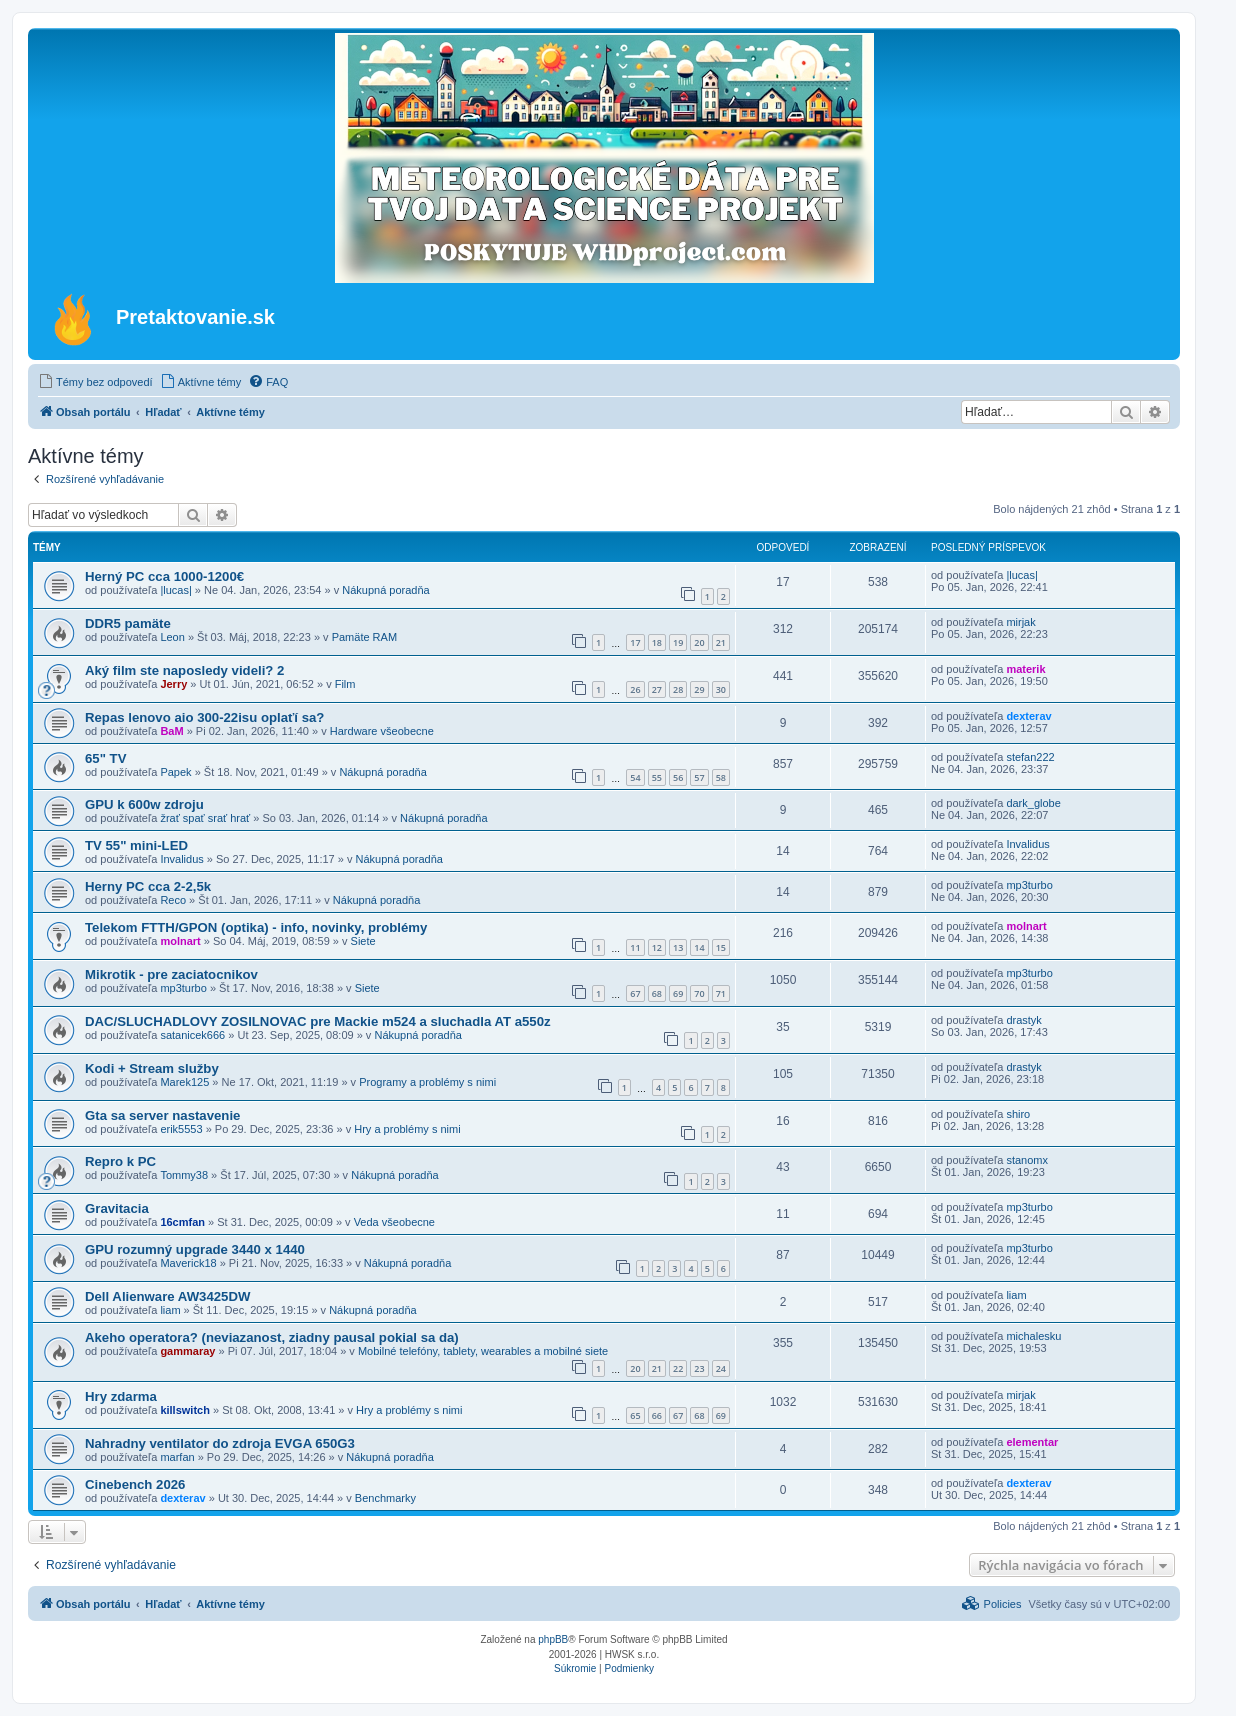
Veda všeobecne (394, 1222)
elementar (1032, 1442)
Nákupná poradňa (385, 590)
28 (678, 689)
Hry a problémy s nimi (407, 1129)
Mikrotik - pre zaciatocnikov (171, 974)
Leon (172, 637)
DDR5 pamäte (128, 623)
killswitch (185, 1410)
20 (699, 642)
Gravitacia (117, 1208)
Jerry (173, 684)
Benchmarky (385, 1498)
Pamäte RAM (364, 637)
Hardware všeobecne (382, 731)
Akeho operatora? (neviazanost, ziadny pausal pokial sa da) (272, 1337)
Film (345, 684)
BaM (171, 731)
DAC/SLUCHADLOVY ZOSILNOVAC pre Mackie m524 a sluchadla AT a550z (318, 1021)
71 (721, 993)
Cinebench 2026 (135, 1484)
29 (699, 689)
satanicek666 (192, 1035)
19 (678, 642)
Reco (173, 900)
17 (635, 642)
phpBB (553, 1639)
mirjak (1020, 622)
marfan (177, 1457)
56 (678, 777)
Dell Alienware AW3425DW (167, 1296)
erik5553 (181, 1129)
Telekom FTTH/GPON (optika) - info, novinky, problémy (256, 927)
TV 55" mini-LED (136, 845)
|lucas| (175, 590)
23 (699, 1368)
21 (721, 642)
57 (699, 777)
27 (657, 689)
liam (170, 1310)
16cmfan (182, 1222)
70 (699, 993)
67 (635, 993)
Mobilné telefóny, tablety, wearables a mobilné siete (483, 1351)
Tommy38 (184, 1175)
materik (1025, 669)
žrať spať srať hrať (205, 818)
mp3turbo (1029, 885)
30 (721, 689)
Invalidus (181, 859)
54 (635, 777)
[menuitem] (95, 382)
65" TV (105, 758)
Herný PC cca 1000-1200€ (164, 576)
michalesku (1033, 1336)
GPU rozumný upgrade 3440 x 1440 (195, 1249)
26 (635, 689)
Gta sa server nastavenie (162, 1115)
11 (635, 947)
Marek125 (184, 1082)
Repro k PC (120, 1161)
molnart (180, 941)
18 (657, 642)
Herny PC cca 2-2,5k (148, 886)
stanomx (1027, 1160)
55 (657, 777)
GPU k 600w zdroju (144, 804)
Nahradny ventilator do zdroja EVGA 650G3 (220, 1443)
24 (721, 1368)
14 (699, 947)
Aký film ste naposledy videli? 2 (184, 670)
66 (657, 1415)
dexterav (1028, 716)
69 (678, 993)
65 (635, 1415)
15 (721, 947)
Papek (175, 772)
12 (657, 947)
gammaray (187, 1351)
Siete (363, 941)
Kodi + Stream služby (152, 1068)
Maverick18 (188, 1263)
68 (657, 993)
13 (678, 947)
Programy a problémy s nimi (427, 1082)
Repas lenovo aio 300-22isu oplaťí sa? (204, 717)
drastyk (1023, 1020)
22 (678, 1368)
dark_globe (1033, 803)
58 (721, 777)
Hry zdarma (121, 1396)
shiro (1018, 1114)
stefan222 (1030, 757)
